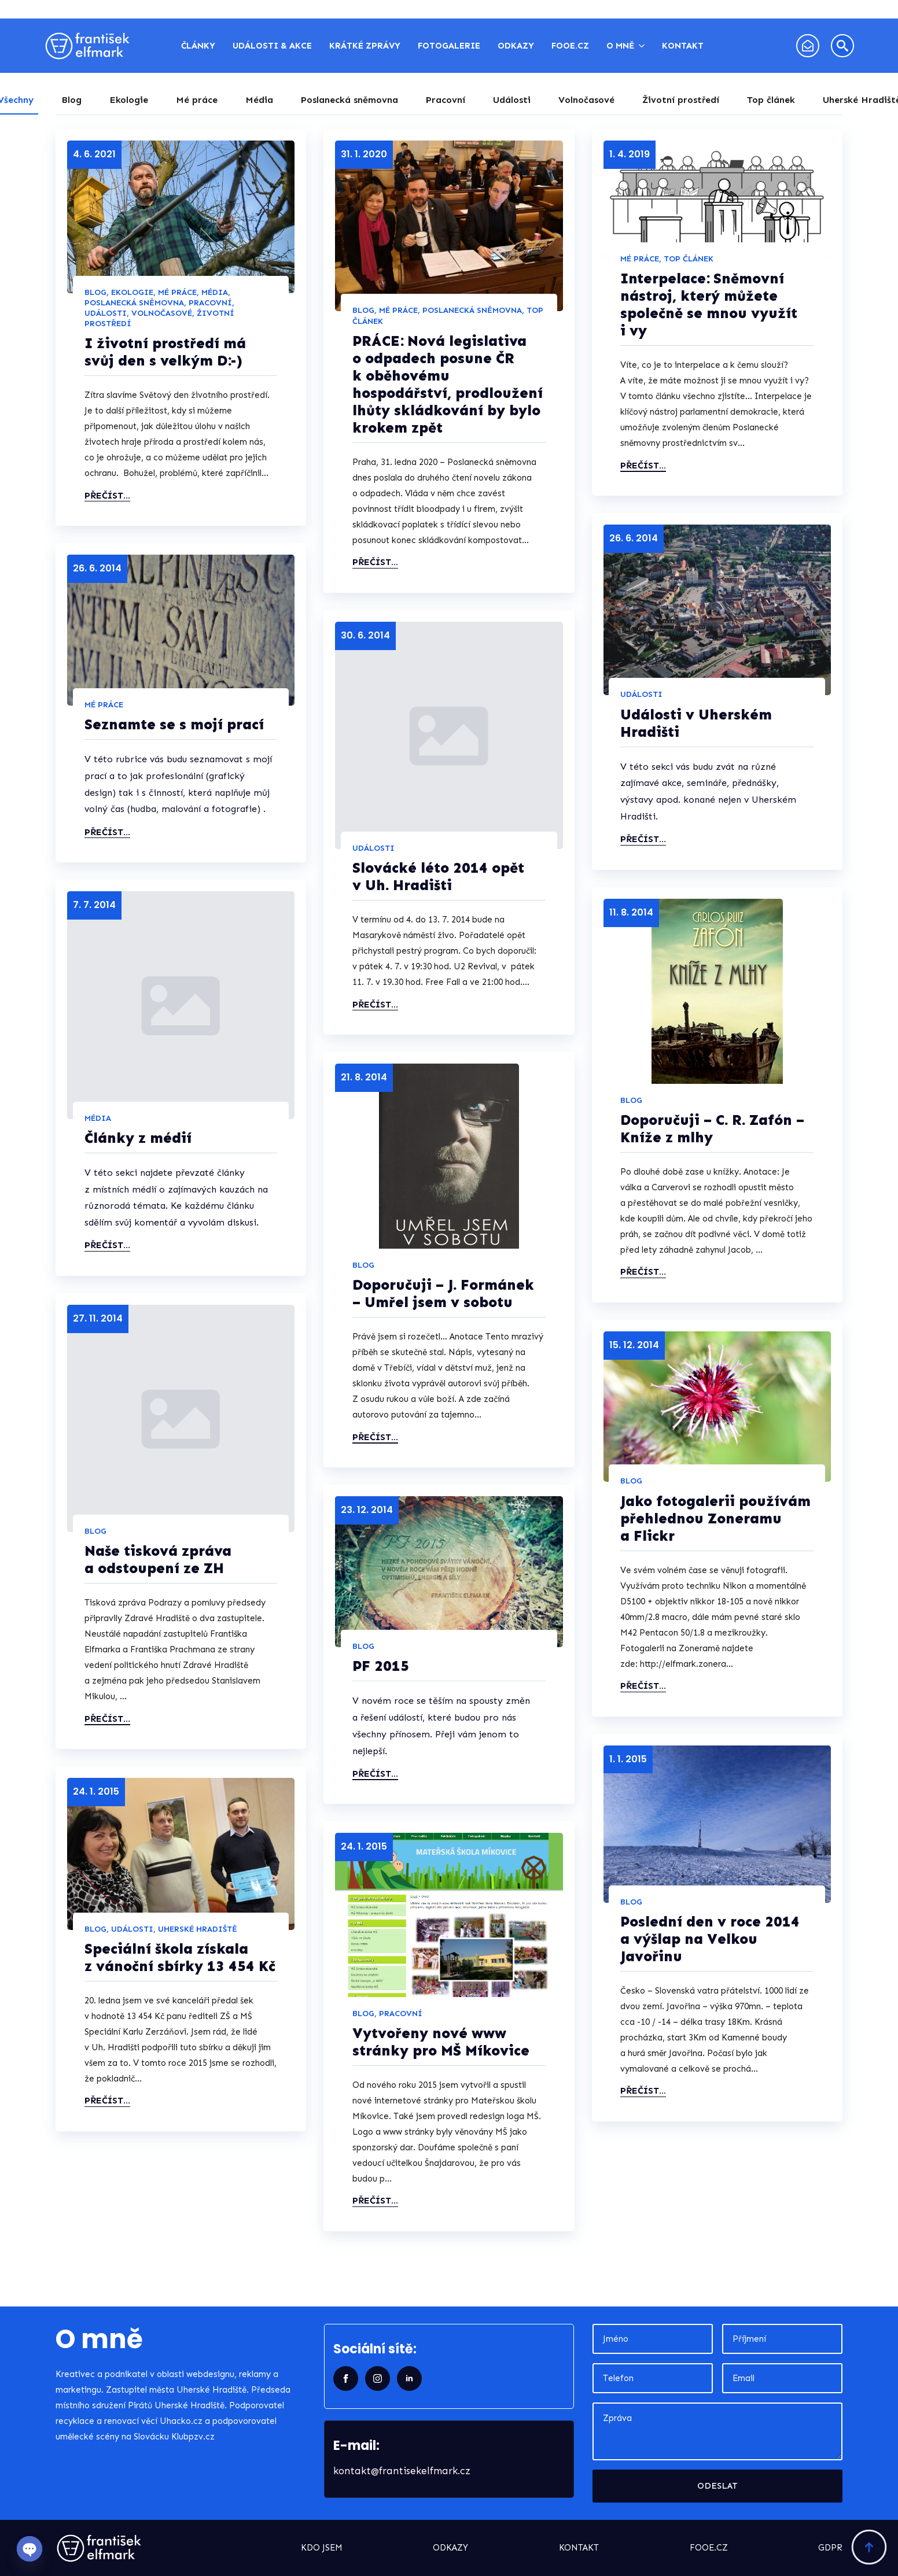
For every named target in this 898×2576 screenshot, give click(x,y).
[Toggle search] (842, 45)
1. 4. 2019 (629, 154)
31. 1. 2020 (364, 154)
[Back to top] (869, 2547)
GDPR (830, 2547)
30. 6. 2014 (365, 635)
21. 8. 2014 (364, 1077)
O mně (620, 45)
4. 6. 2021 (94, 154)
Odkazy (516, 45)
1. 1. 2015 (628, 1759)
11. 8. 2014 (631, 912)
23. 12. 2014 (367, 1509)
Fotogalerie (449, 45)
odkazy (450, 2547)
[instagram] (377, 2378)
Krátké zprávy (364, 45)
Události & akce (272, 45)
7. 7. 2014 (94, 904)
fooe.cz (709, 2547)
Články (198, 45)
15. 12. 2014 (634, 1345)
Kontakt (683, 45)
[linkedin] (409, 2378)
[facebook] (345, 2378)
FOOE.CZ (570, 45)
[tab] (71, 100)
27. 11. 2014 (98, 1318)
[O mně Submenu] (643, 45)
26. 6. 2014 (633, 538)
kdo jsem (322, 2547)
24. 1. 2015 (96, 1791)
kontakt (579, 2547)
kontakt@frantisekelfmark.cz (401, 2471)
